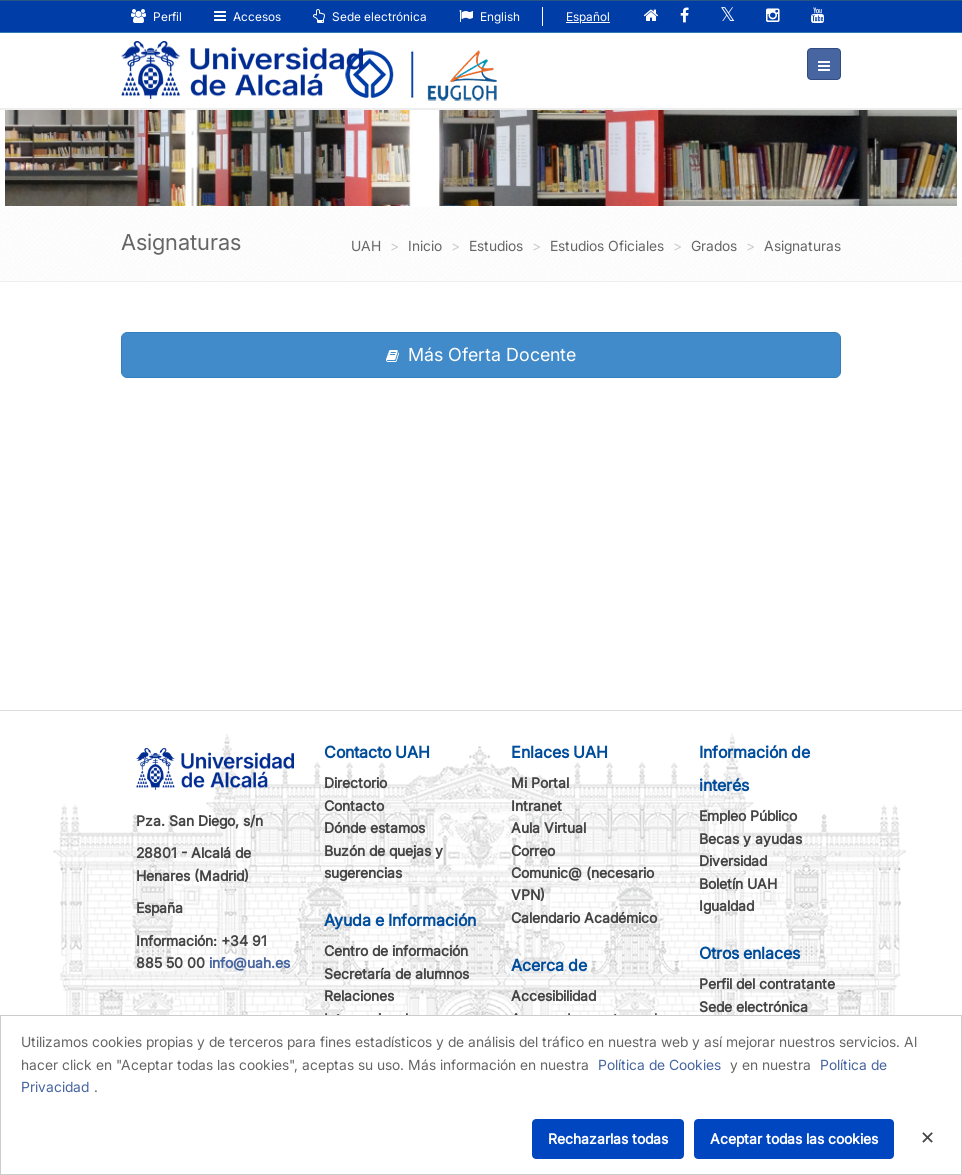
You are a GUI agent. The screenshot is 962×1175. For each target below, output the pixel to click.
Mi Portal (540, 782)
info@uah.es (249, 962)
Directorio (355, 782)
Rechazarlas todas (608, 1138)
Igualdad (726, 905)
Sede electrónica (370, 16)
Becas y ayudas (750, 838)
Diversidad (733, 860)
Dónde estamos (374, 827)
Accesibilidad (553, 995)
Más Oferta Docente (481, 354)
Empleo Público (748, 815)
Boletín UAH (738, 883)
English (489, 16)
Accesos (247, 16)
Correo (533, 850)
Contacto (354, 805)
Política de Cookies (659, 1064)
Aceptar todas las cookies (794, 1138)
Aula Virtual (548, 827)
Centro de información (396, 950)
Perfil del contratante (767, 983)
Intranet (536, 805)
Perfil (156, 16)
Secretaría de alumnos (396, 973)
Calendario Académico (584, 917)
